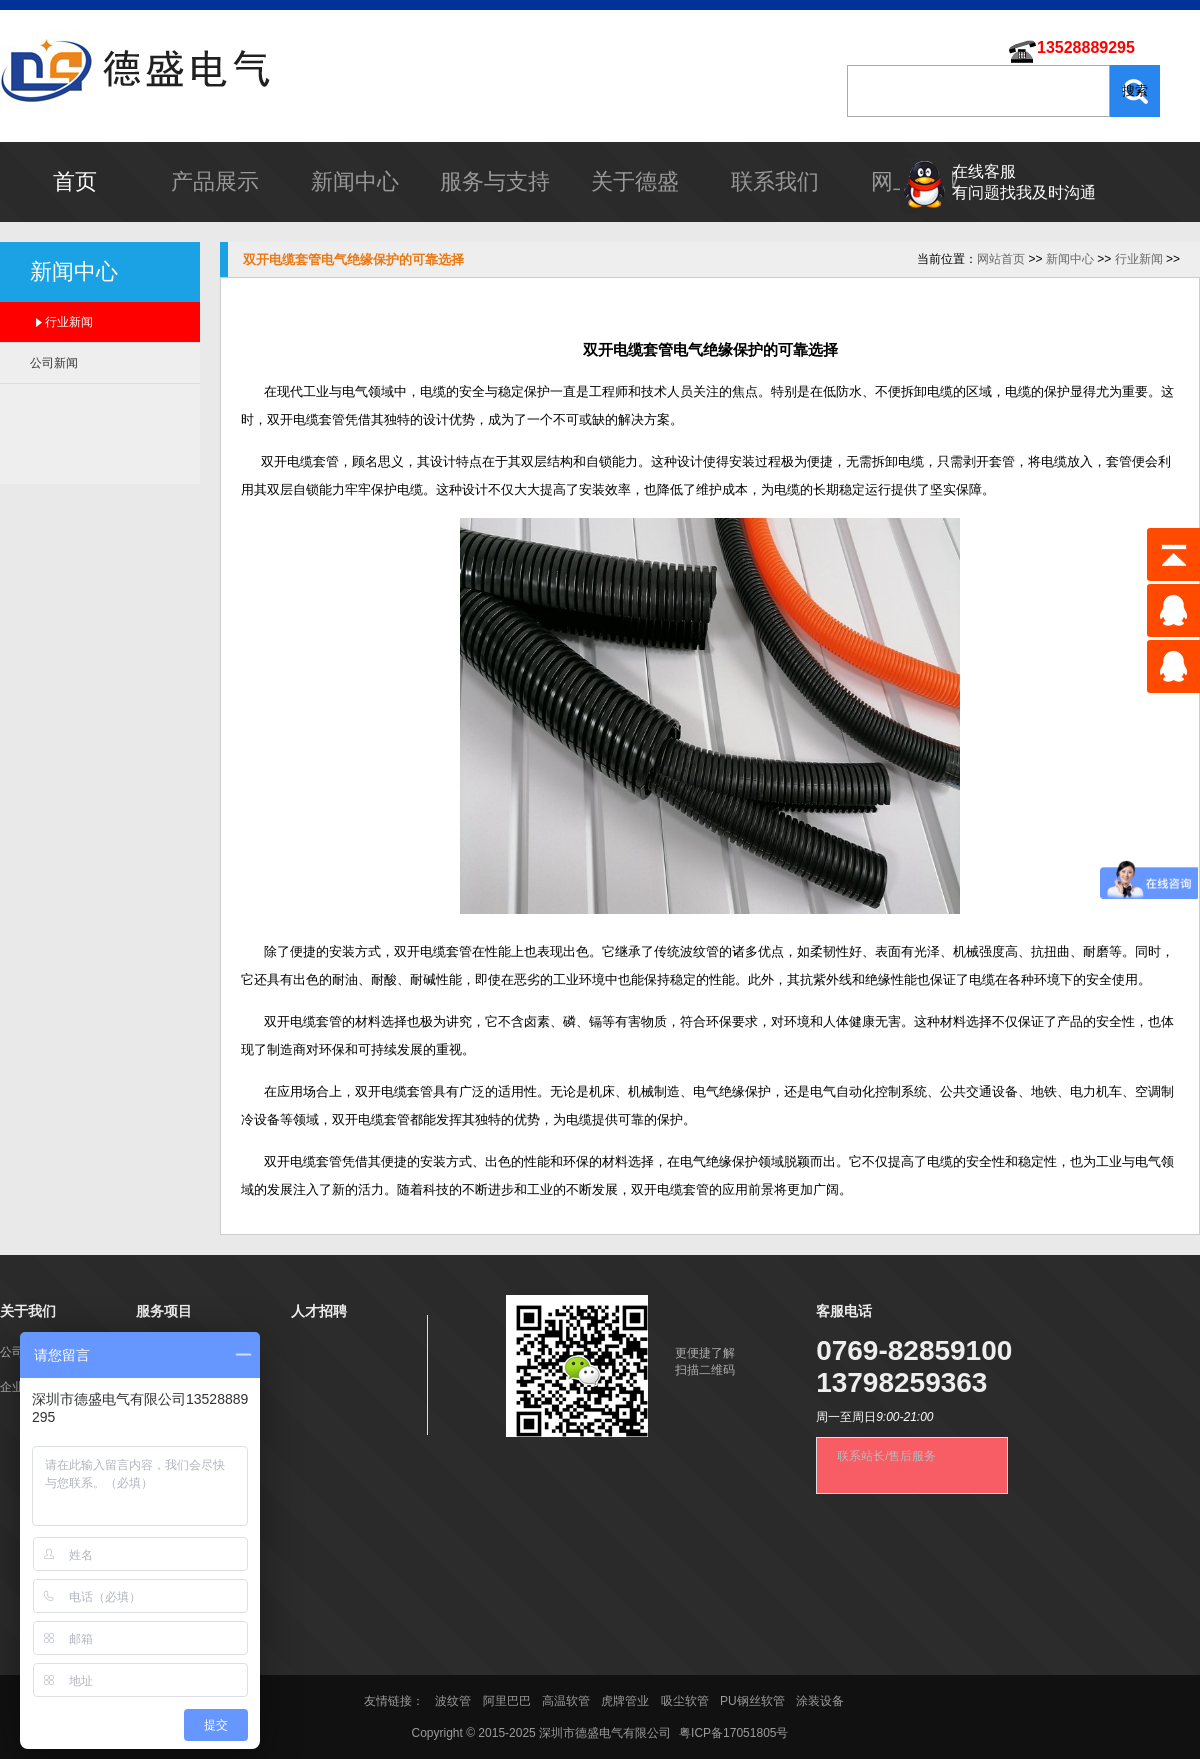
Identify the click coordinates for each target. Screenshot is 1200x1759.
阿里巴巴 (507, 1701)
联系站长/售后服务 (886, 1456)
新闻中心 (355, 181)
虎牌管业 (625, 1701)
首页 (75, 181)
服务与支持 (495, 181)
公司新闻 (54, 363)
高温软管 (566, 1701)
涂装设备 (820, 1701)
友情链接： (395, 1701)
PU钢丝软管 (752, 1701)
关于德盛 (635, 181)
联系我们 (775, 181)
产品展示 (215, 181)
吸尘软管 (685, 1701)
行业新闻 (69, 322)
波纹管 (453, 1701)
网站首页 (1001, 259)
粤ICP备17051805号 (733, 1733)
